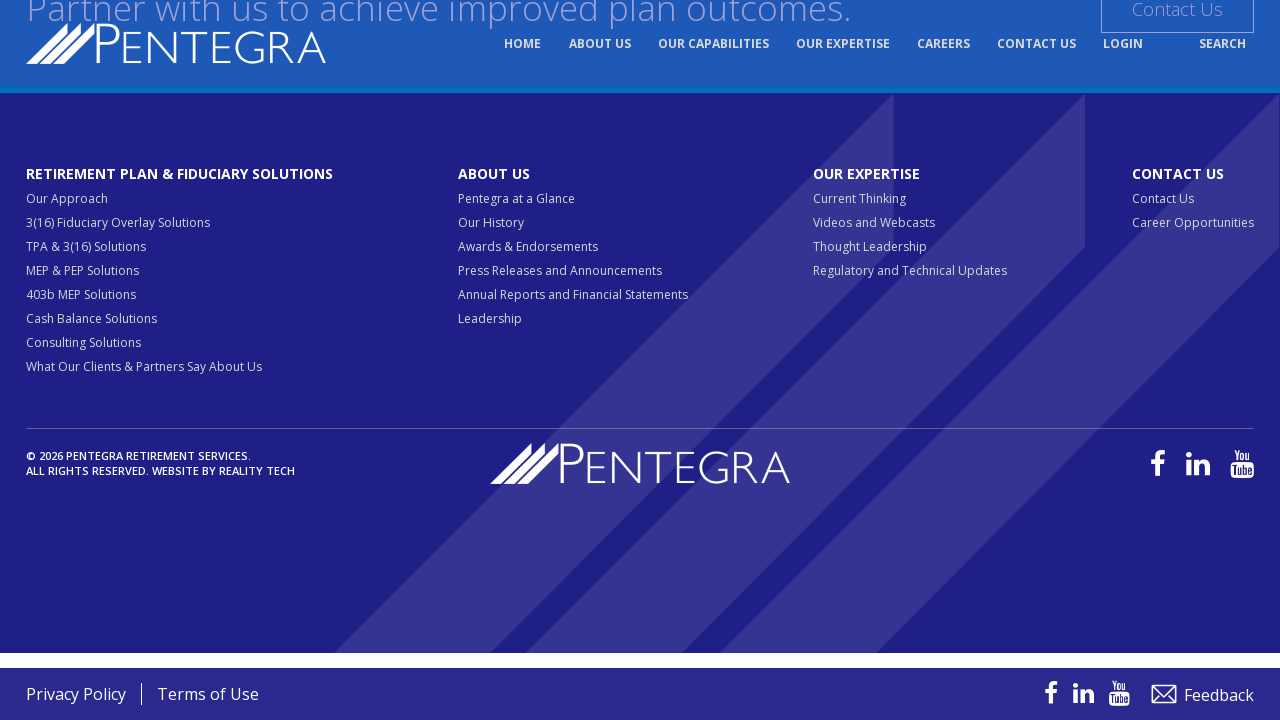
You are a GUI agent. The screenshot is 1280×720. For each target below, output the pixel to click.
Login (1123, 43)
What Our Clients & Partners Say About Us (144, 366)
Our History (491, 222)
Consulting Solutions (83, 342)
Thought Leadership (870, 246)
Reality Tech (257, 470)
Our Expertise (843, 43)
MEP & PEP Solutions (82, 270)
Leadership (490, 318)
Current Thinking (859, 198)
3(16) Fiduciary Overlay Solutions (118, 222)
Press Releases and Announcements (560, 270)
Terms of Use (208, 694)
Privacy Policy (76, 694)
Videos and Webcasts (874, 222)
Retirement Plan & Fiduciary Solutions (179, 173)
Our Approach (67, 198)
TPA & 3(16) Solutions (86, 246)
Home (522, 43)
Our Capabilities (713, 43)
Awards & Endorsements (528, 246)
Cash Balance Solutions (91, 318)
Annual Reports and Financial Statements (573, 294)
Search (1222, 43)
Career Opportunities (1193, 222)
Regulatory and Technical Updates (910, 270)
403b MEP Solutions (81, 294)
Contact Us (1036, 43)
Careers (943, 43)
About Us (600, 43)
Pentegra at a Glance (516, 198)
